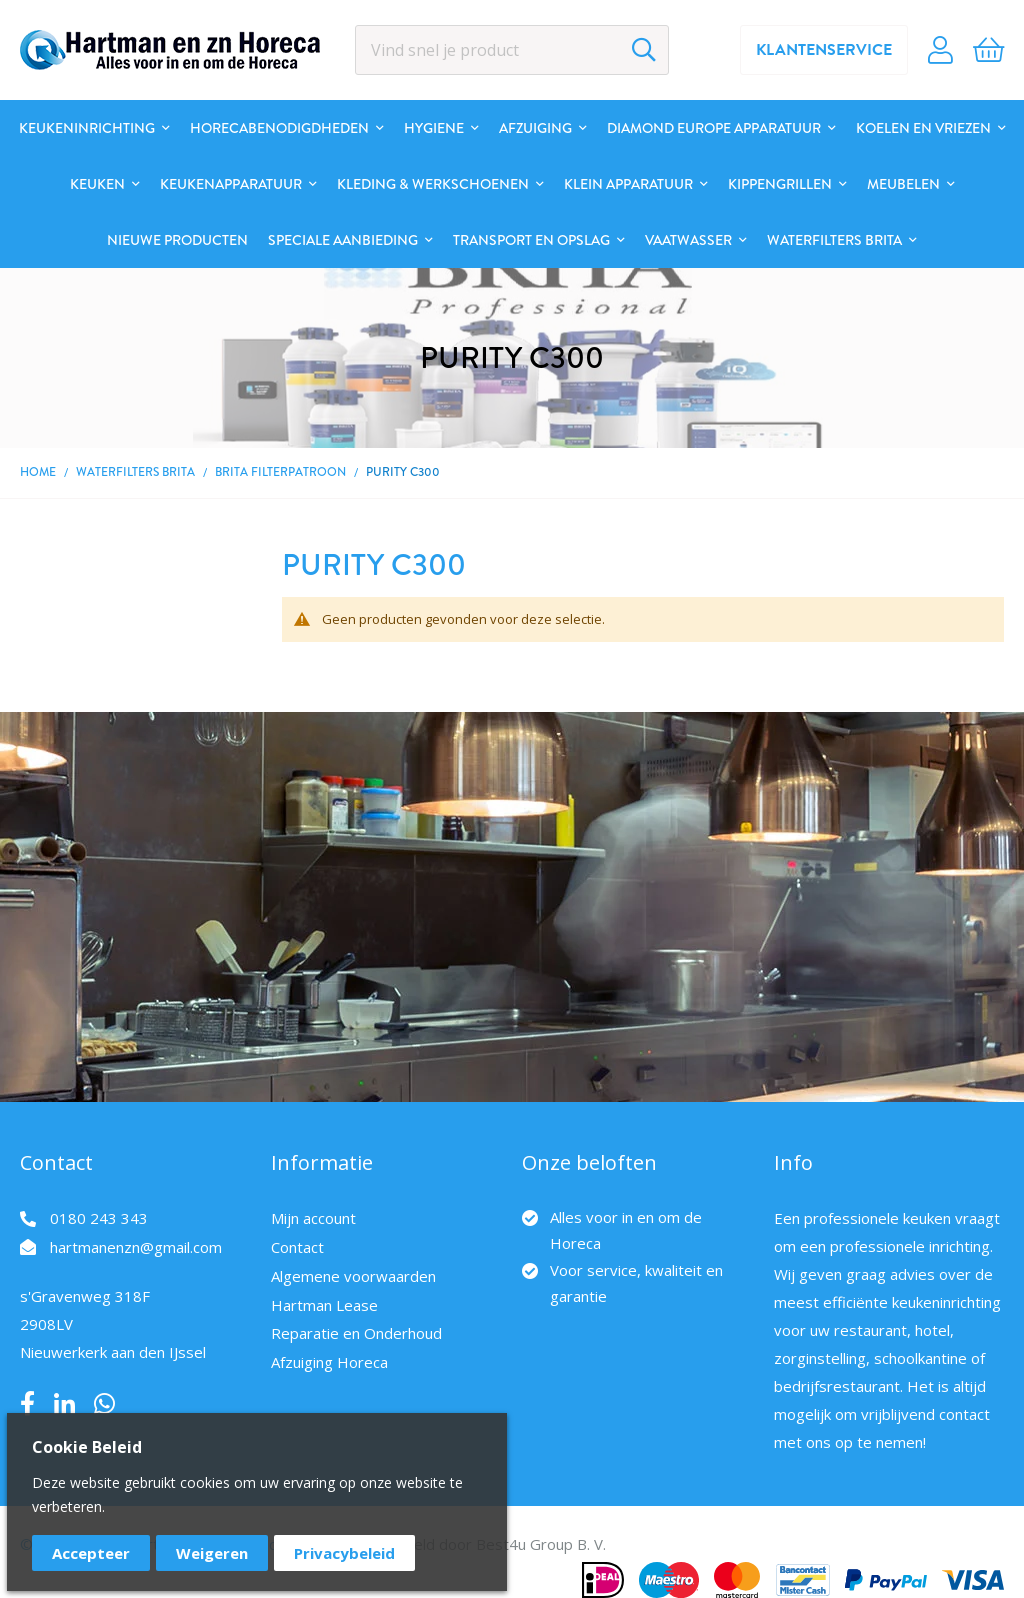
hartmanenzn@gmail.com (136, 1247)
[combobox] (512, 50)
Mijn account (313, 1218)
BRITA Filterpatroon (280, 472)
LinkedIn (64, 1404)
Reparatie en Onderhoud (356, 1333)
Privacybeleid (344, 1553)
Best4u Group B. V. (541, 1544)
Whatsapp (104, 1404)
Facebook (27, 1404)
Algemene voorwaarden (353, 1276)
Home (38, 472)
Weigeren (212, 1553)
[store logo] (170, 50)
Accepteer (91, 1553)
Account (940, 50)
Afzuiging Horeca (329, 1362)
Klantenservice (824, 50)
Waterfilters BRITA (137, 472)
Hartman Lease (324, 1305)
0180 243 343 (99, 1218)
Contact (297, 1247)
